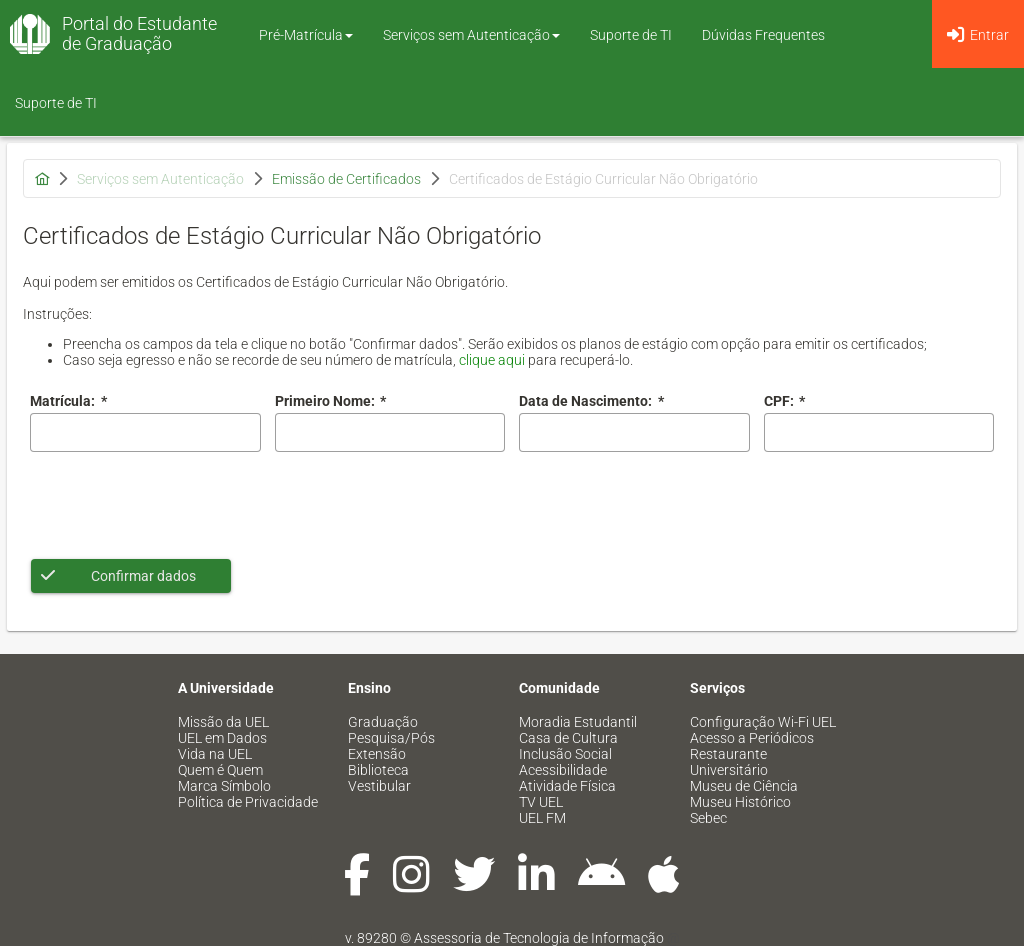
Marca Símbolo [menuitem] (224, 786)
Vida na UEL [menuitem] (215, 754)
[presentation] (182, 505)
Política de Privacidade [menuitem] (248, 802)
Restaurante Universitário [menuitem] (729, 762)
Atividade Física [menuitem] (567, 786)
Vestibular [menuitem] (379, 786)
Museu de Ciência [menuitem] (744, 786)
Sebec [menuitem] (708, 818)
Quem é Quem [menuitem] (220, 770)
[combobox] (634, 432)
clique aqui (492, 360)
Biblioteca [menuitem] (378, 770)
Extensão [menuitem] (377, 754)
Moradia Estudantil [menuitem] (578, 722)
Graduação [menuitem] (383, 722)
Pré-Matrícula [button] (306, 35)
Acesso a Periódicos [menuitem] (752, 738)
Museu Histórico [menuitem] (740, 802)
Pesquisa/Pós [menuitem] (391, 738)
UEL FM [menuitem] (542, 818)
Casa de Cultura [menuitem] (568, 738)
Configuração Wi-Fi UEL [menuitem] (763, 722)
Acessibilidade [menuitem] (563, 770)
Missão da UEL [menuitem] (223, 722)
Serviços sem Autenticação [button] (471, 35)
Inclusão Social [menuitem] (565, 754)
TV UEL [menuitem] (541, 802)
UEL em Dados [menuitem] (222, 738)
